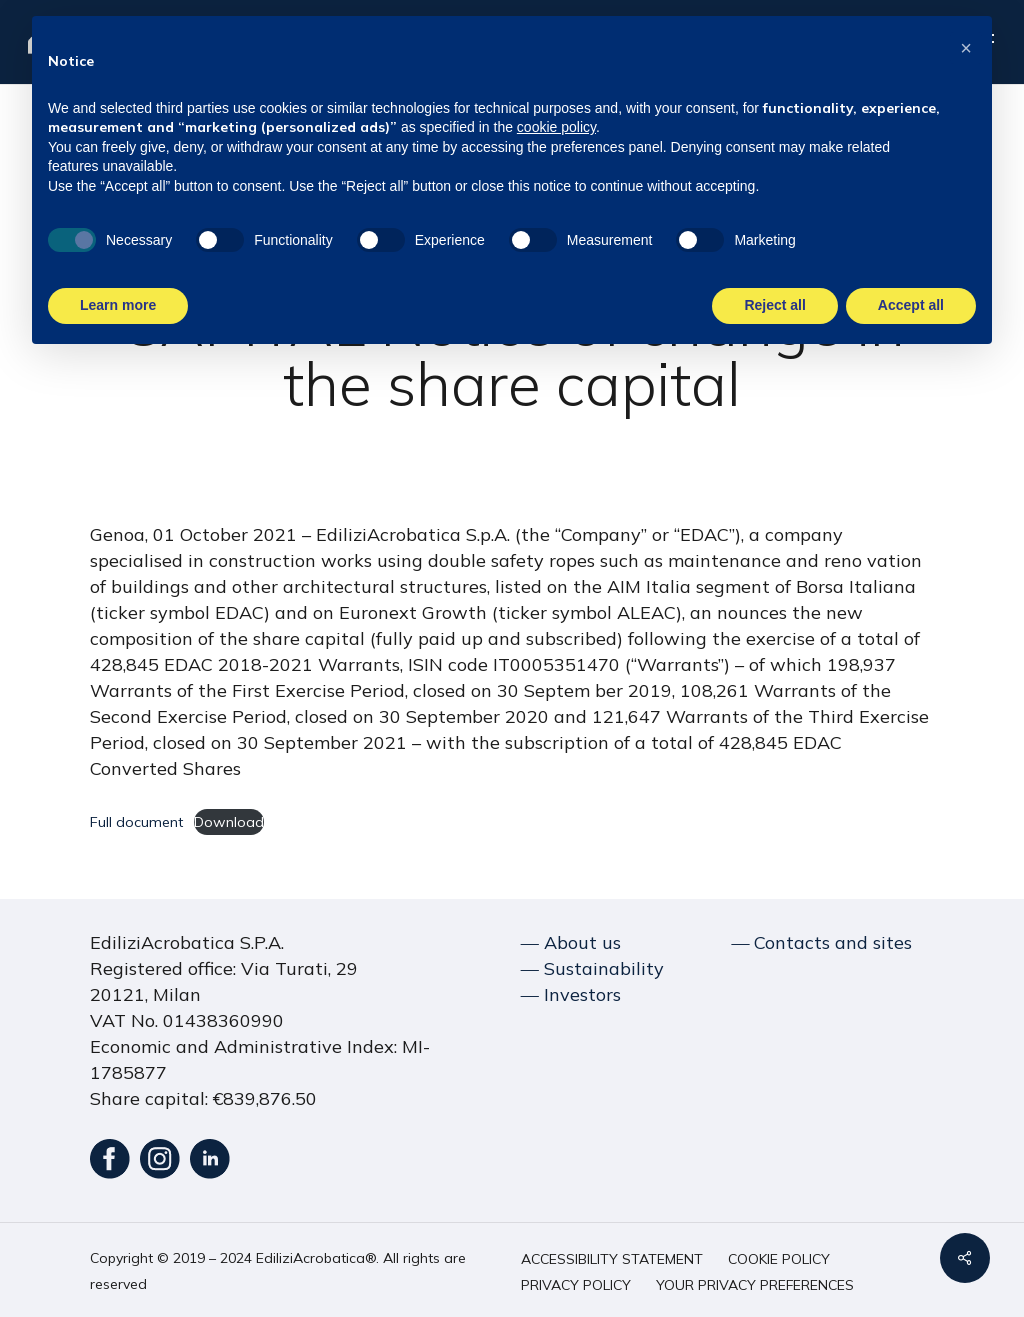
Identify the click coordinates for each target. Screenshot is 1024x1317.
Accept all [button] (911, 305)
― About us (571, 942)
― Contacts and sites (821, 942)
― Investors (571, 994)
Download (229, 822)
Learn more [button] (118, 305)
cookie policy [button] (556, 127)
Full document (136, 822)
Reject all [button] (774, 305)
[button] (612, 1259)
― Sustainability (592, 968)
